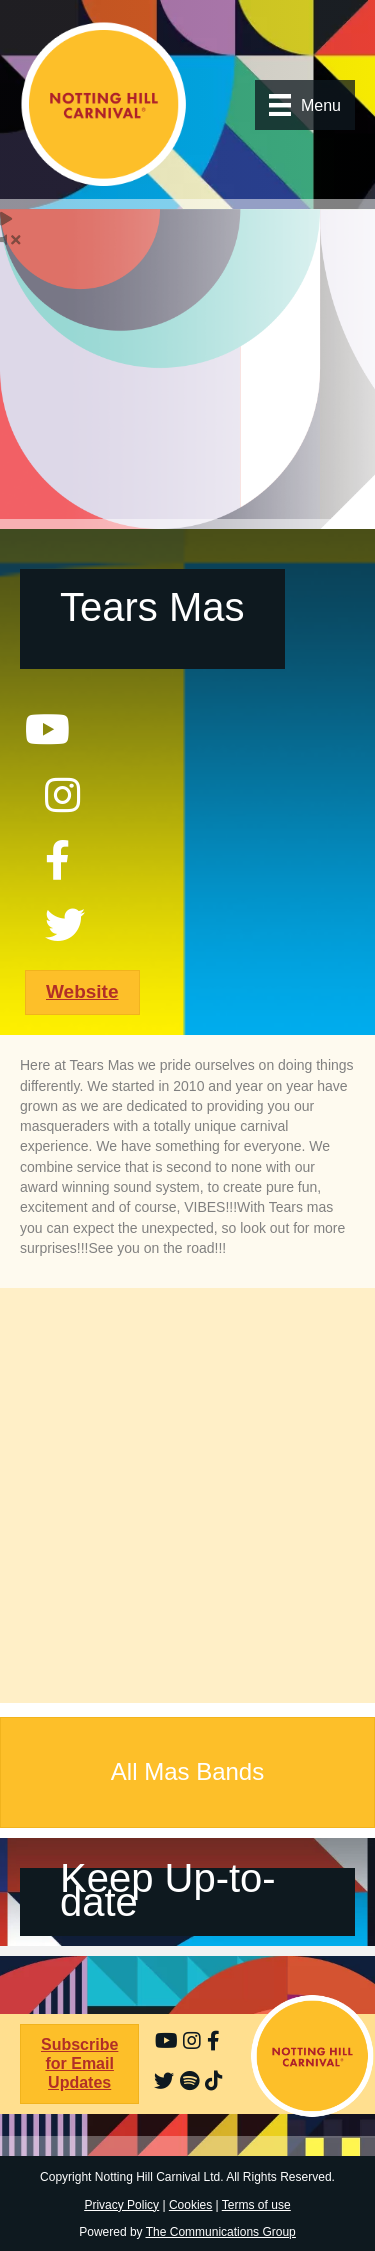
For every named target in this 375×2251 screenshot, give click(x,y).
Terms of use (256, 2205)
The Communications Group (221, 2232)
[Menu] (305, 105)
